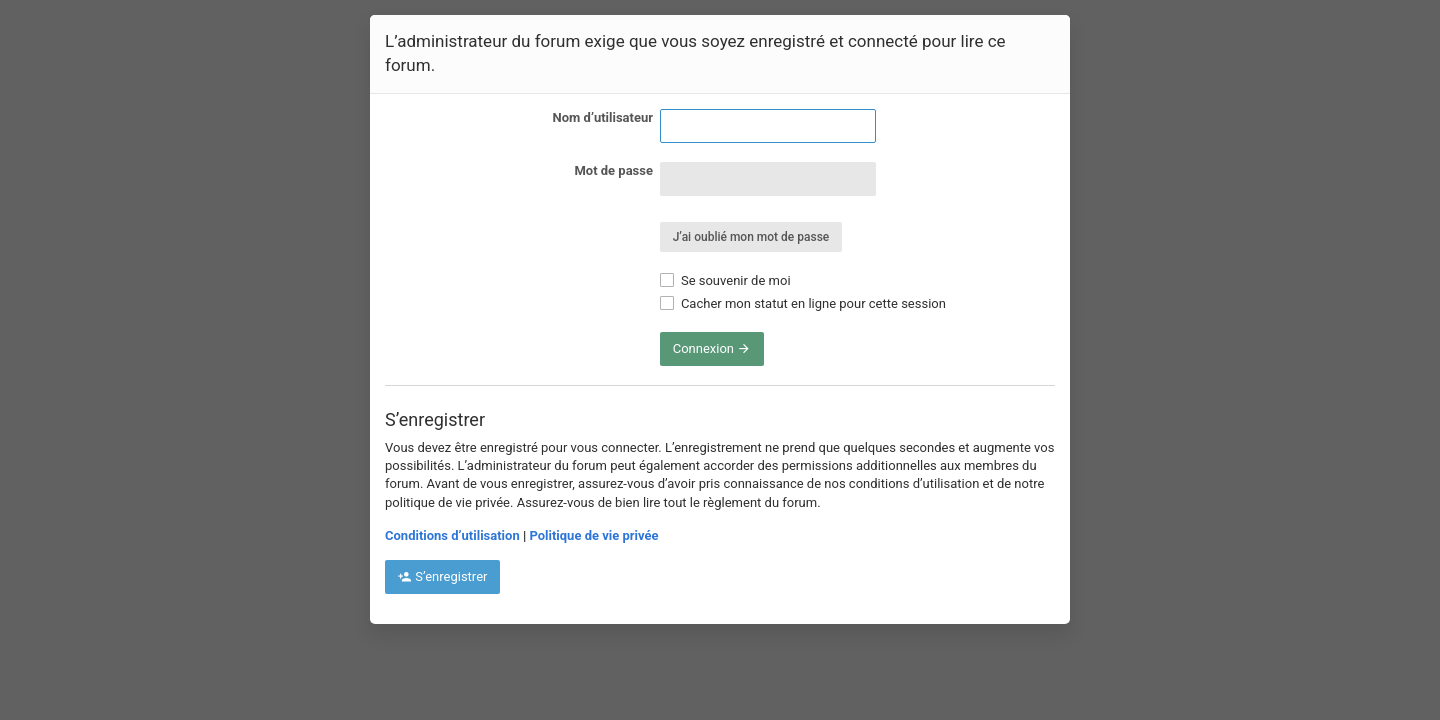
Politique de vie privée (593, 535)
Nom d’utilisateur (603, 117)
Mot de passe (613, 170)
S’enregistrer (442, 576)
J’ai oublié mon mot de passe (751, 237)
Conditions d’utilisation (452, 535)
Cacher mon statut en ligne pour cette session (803, 303)
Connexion (712, 348)
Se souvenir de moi (725, 280)
